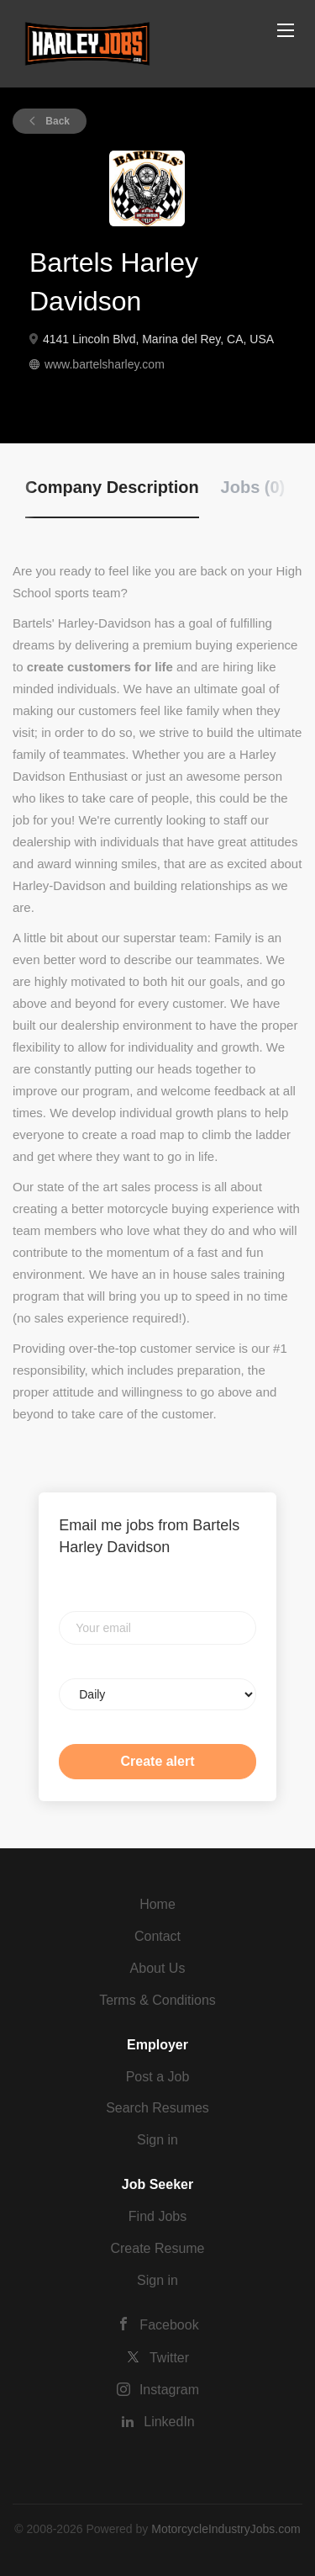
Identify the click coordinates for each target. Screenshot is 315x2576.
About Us (158, 1968)
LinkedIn (169, 2421)
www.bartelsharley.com (105, 364)
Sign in (157, 2140)
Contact (157, 1936)
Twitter (169, 2358)
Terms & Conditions (157, 2000)
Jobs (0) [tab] (253, 487)
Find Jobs (157, 2216)
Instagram (169, 2390)
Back (56, 121)
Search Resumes (157, 2108)
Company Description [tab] (112, 487)
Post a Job (158, 2077)
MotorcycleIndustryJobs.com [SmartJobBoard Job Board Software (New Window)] (225, 2529)
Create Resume (157, 2248)
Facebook (168, 2325)
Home (157, 1904)
